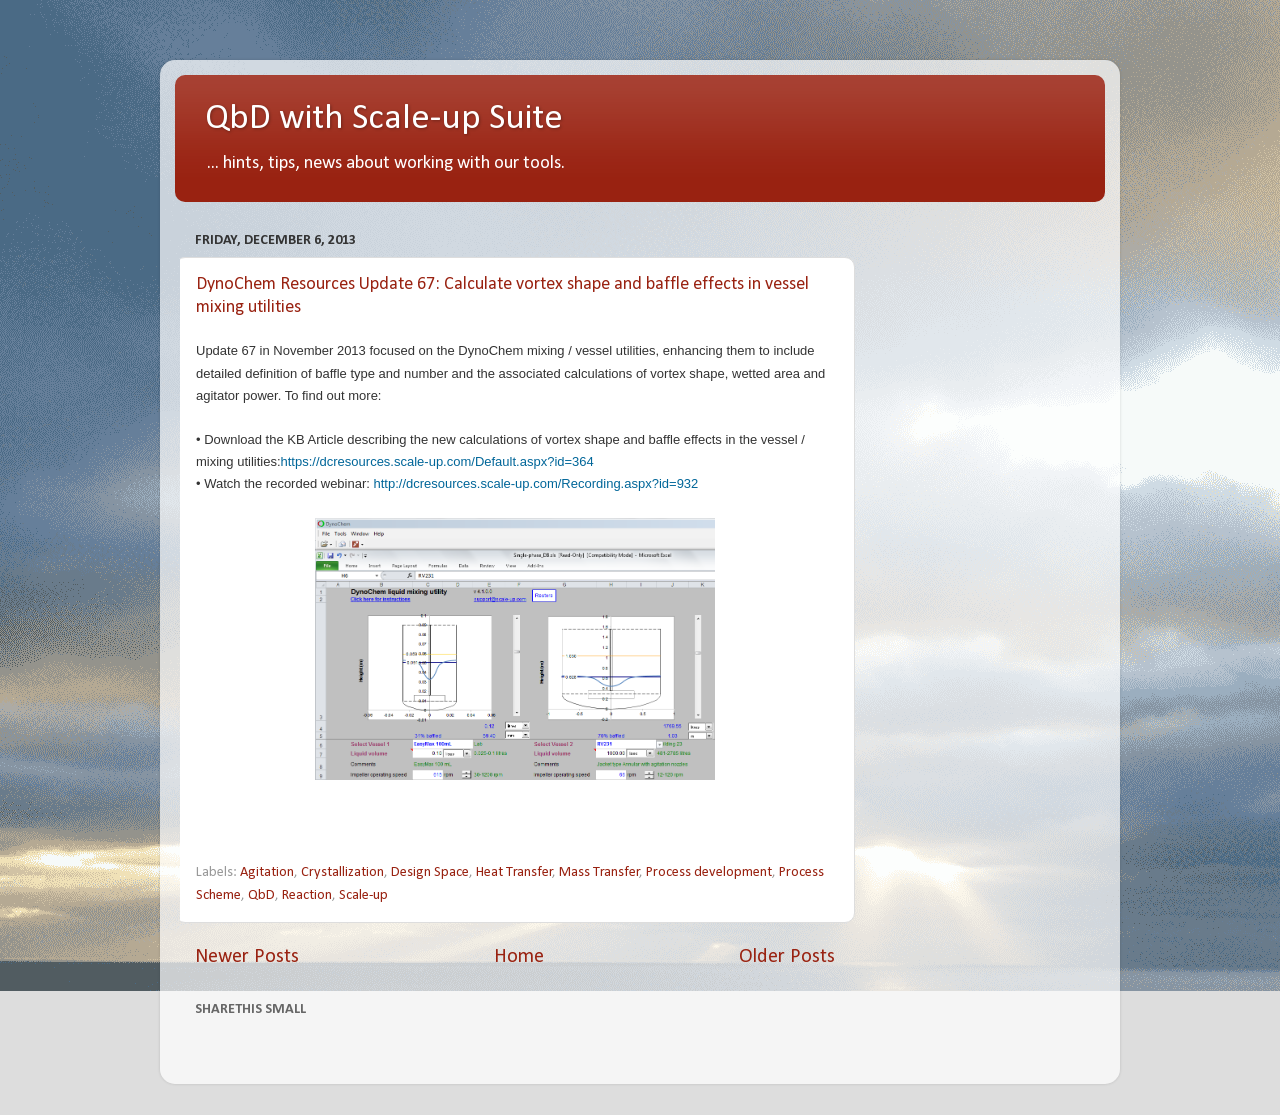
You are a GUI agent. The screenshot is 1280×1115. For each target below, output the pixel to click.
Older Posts (787, 957)
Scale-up (363, 895)
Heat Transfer (514, 872)
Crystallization (342, 872)
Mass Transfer (599, 872)
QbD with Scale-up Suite (384, 119)
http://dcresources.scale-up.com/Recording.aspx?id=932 (536, 483)
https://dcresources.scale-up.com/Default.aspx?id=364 (437, 461)
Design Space (430, 872)
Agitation (267, 872)
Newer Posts (247, 957)
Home (519, 957)
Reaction (307, 895)
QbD (261, 895)
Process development (709, 872)
